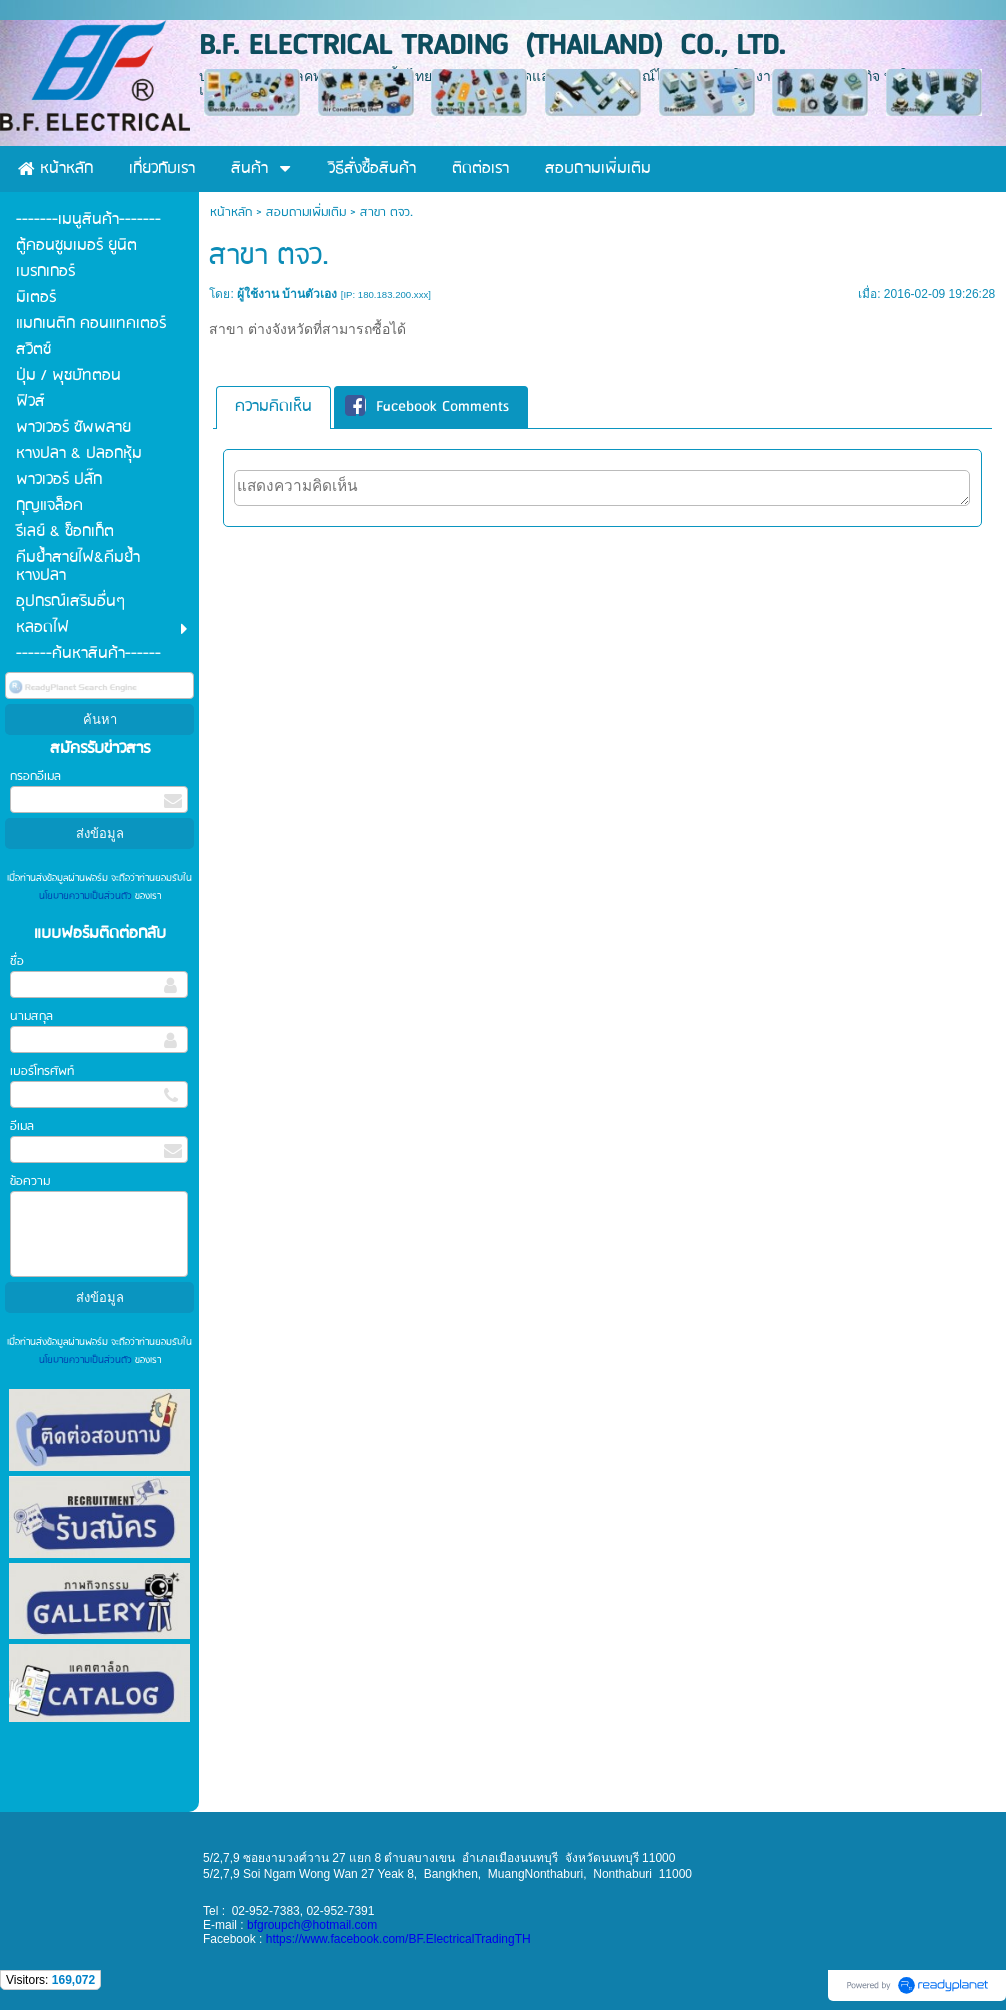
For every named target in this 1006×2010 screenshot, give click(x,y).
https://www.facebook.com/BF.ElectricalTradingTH (398, 1939)
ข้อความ (30, 1181)
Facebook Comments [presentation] (427, 407)
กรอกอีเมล (35, 776)
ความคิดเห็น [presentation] (273, 407)
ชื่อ (17, 961)
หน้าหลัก (231, 212)
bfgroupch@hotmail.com (312, 1925)
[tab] (273, 407)
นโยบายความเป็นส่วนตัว (87, 896)
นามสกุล (31, 1016)
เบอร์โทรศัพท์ (42, 1071)
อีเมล (22, 1126)
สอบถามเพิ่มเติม (306, 212)
